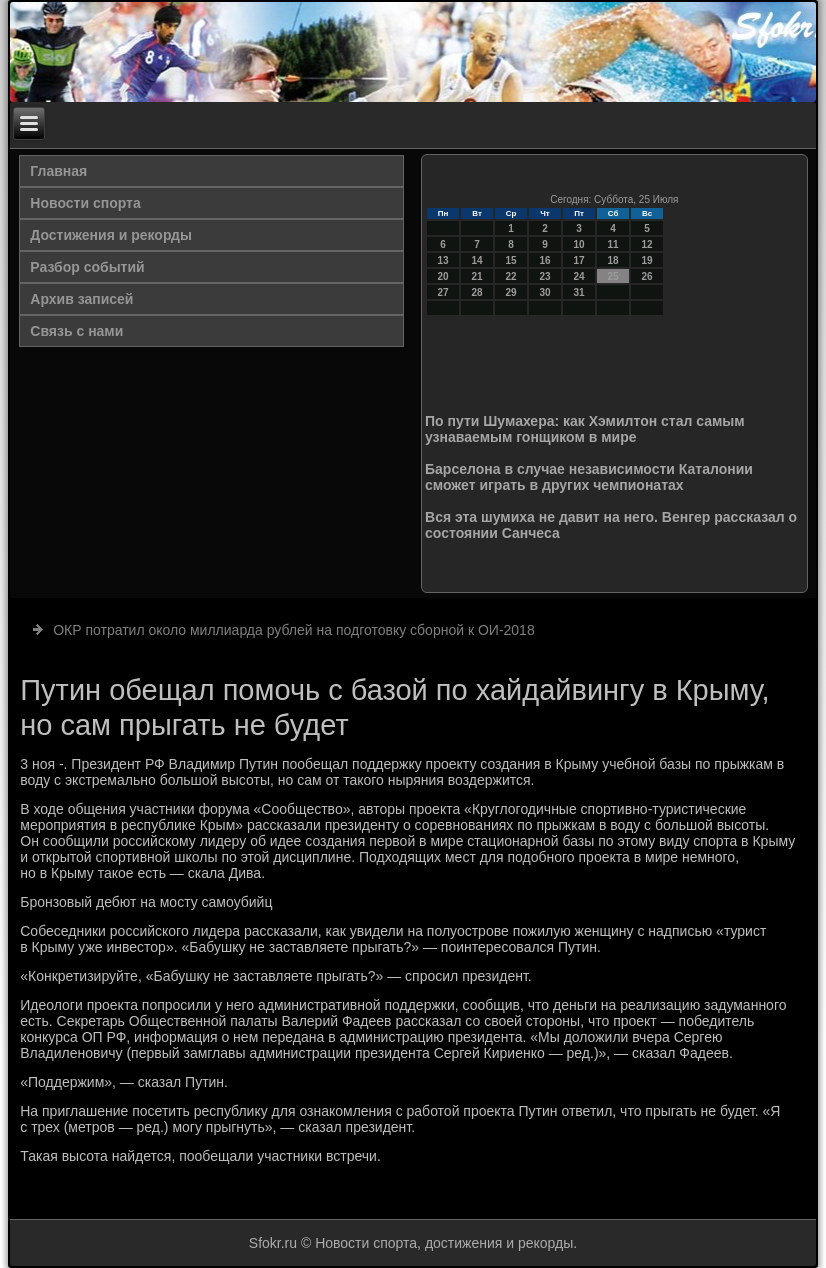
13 (442, 260)
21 (476, 276)
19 (646, 260)
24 (578, 276)
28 (476, 292)
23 (544, 276)
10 (578, 244)
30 (544, 292)
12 (646, 244)
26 (646, 276)
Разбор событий (87, 267)
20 (442, 276)
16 (544, 260)
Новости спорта (85, 203)
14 (476, 260)
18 (612, 260)
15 (510, 260)
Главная (58, 171)
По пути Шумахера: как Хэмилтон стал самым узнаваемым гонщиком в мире (585, 429)
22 (510, 276)
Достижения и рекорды (111, 235)
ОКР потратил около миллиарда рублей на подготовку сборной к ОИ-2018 (294, 630)
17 (578, 260)
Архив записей (81, 299)
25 (612, 276)
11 (612, 244)
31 (578, 292)
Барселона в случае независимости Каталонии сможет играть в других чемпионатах (589, 477)
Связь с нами (76, 331)
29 (510, 292)
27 (442, 292)
